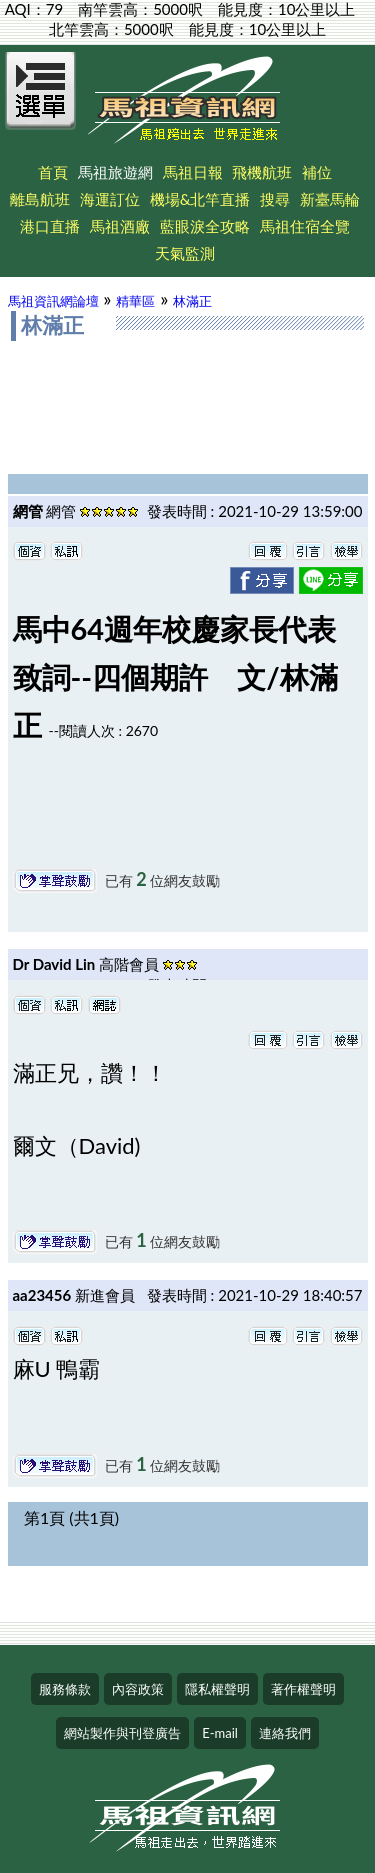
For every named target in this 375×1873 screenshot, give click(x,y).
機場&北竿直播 (200, 199)
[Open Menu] (41, 102)
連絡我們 (285, 1733)
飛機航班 (262, 172)
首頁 (53, 172)
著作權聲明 (303, 1689)
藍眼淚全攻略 (205, 226)
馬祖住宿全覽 (305, 226)
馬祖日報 (193, 172)
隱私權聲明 (217, 1689)
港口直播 (50, 226)
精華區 (135, 301)
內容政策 (138, 1689)
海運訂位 (110, 199)
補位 (317, 172)
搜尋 (275, 199)
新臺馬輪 (330, 199)
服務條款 (65, 1689)
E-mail (220, 1733)
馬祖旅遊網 (115, 172)
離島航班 (40, 199)
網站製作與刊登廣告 (122, 1733)
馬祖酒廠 (120, 226)
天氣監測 (185, 253)
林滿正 (192, 301)
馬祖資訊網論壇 (53, 301)
